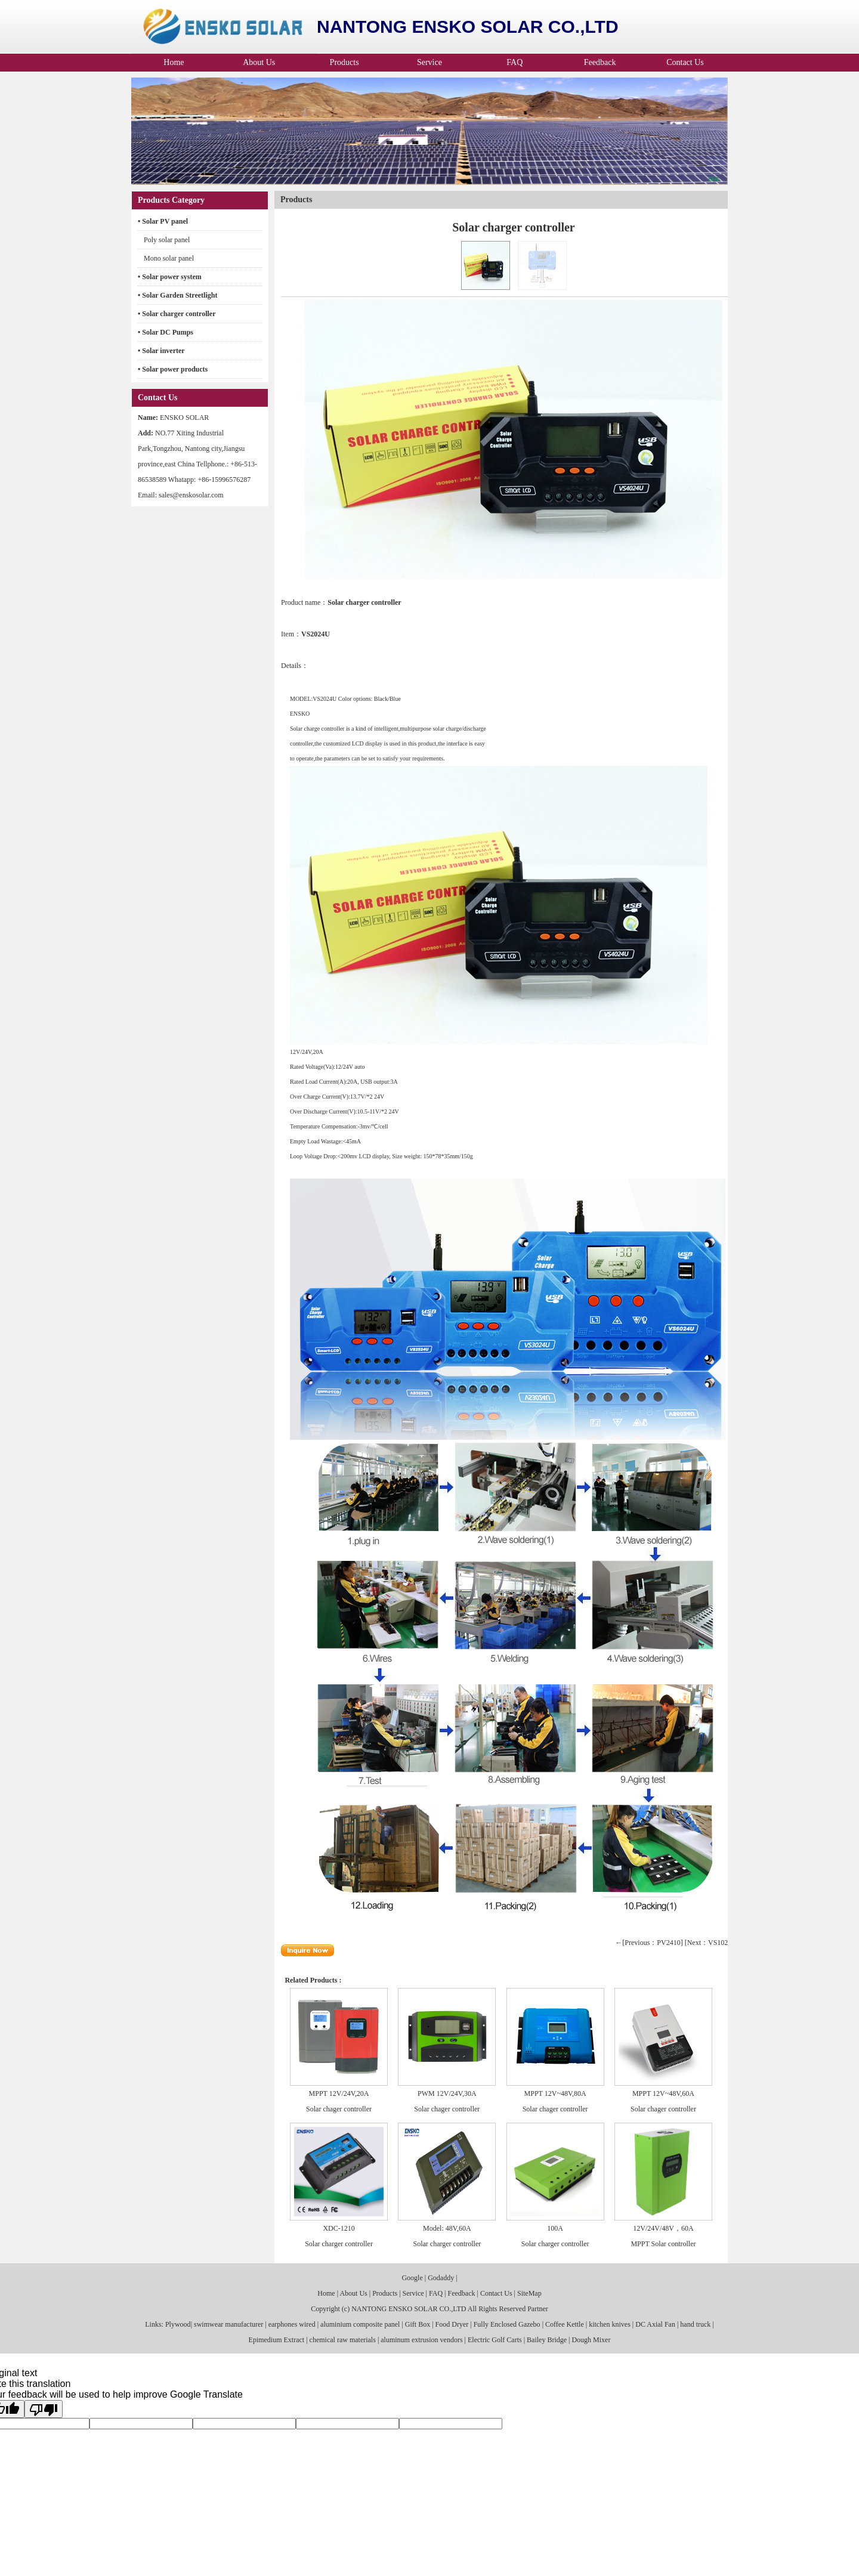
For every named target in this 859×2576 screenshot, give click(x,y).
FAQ (514, 62)
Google (411, 2278)
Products (344, 62)
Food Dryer (452, 2324)
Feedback (600, 62)
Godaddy (441, 2278)
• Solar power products (173, 369)
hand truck (695, 2324)
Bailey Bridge (547, 2340)
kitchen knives (610, 2324)
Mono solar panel (169, 258)
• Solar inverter (161, 351)
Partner (537, 2309)
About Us (259, 62)
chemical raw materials (343, 2340)
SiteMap (529, 2293)
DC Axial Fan (655, 2324)
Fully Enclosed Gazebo (507, 2324)
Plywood (177, 2324)
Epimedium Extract (277, 2340)
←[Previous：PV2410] (648, 1942)
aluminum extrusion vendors (421, 2340)
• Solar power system (170, 277)
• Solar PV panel (163, 221)
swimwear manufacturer (228, 2324)
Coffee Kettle (564, 2324)
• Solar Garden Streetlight (177, 295)
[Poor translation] (43, 2409)
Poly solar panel (167, 240)
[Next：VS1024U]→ (715, 1942)
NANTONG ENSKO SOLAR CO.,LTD (408, 2309)
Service (429, 62)
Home (173, 62)
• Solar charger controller (177, 314)
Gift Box (417, 2324)
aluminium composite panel (360, 2324)
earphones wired (292, 2324)
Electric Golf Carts (495, 2340)
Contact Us (685, 62)
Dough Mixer (590, 2340)
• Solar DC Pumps (165, 332)
